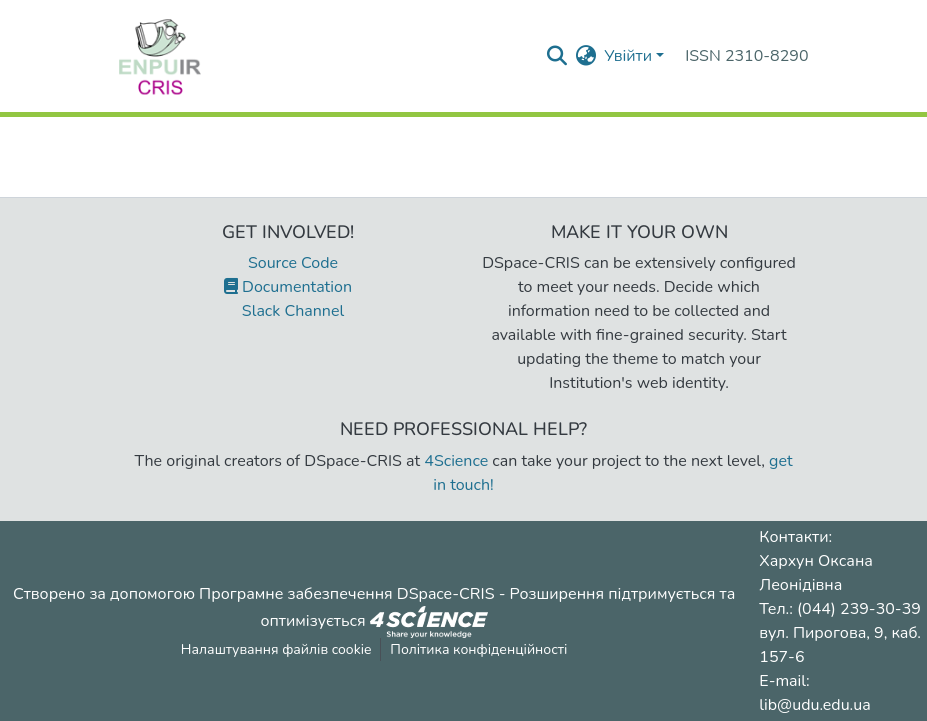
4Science (456, 461)
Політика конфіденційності (478, 649)
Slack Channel (288, 311)
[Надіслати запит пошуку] (556, 56)
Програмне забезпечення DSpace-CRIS (346, 594)
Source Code (288, 263)
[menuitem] (585, 56)
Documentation (288, 287)
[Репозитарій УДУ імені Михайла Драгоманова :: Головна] (160, 56)
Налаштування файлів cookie (276, 649)
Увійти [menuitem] (628, 56)
